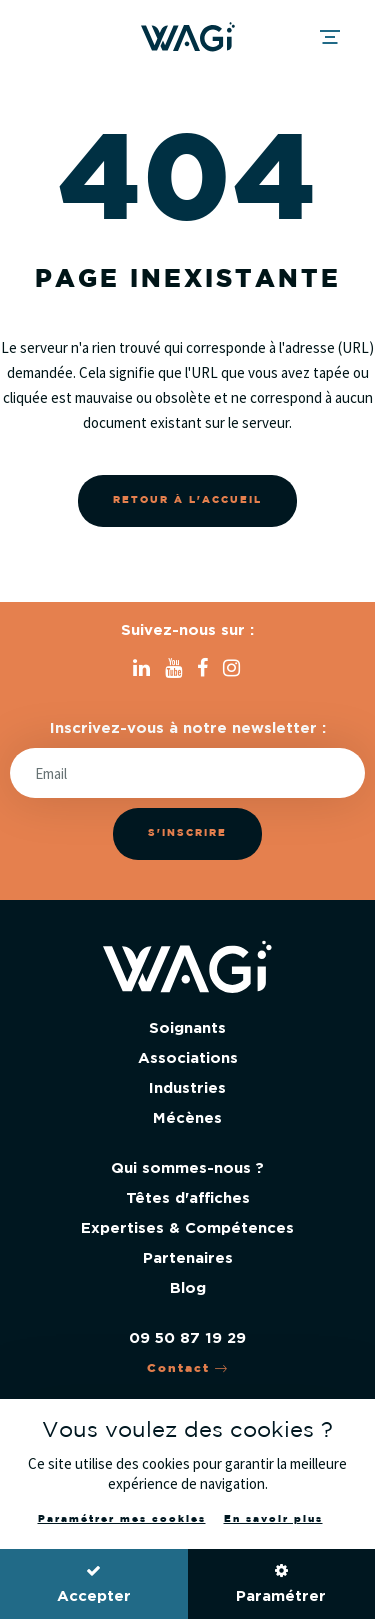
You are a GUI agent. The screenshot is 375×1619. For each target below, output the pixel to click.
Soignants (187, 1028)
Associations (188, 1058)
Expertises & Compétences (187, 1228)
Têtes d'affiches (188, 1198)
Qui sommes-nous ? (187, 1168)
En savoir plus (273, 1519)
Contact (188, 1368)
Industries (187, 1088)
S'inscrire (187, 833)
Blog (188, 1288)
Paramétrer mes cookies (122, 1519)
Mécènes (187, 1118)
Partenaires (188, 1258)
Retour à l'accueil (187, 500)
